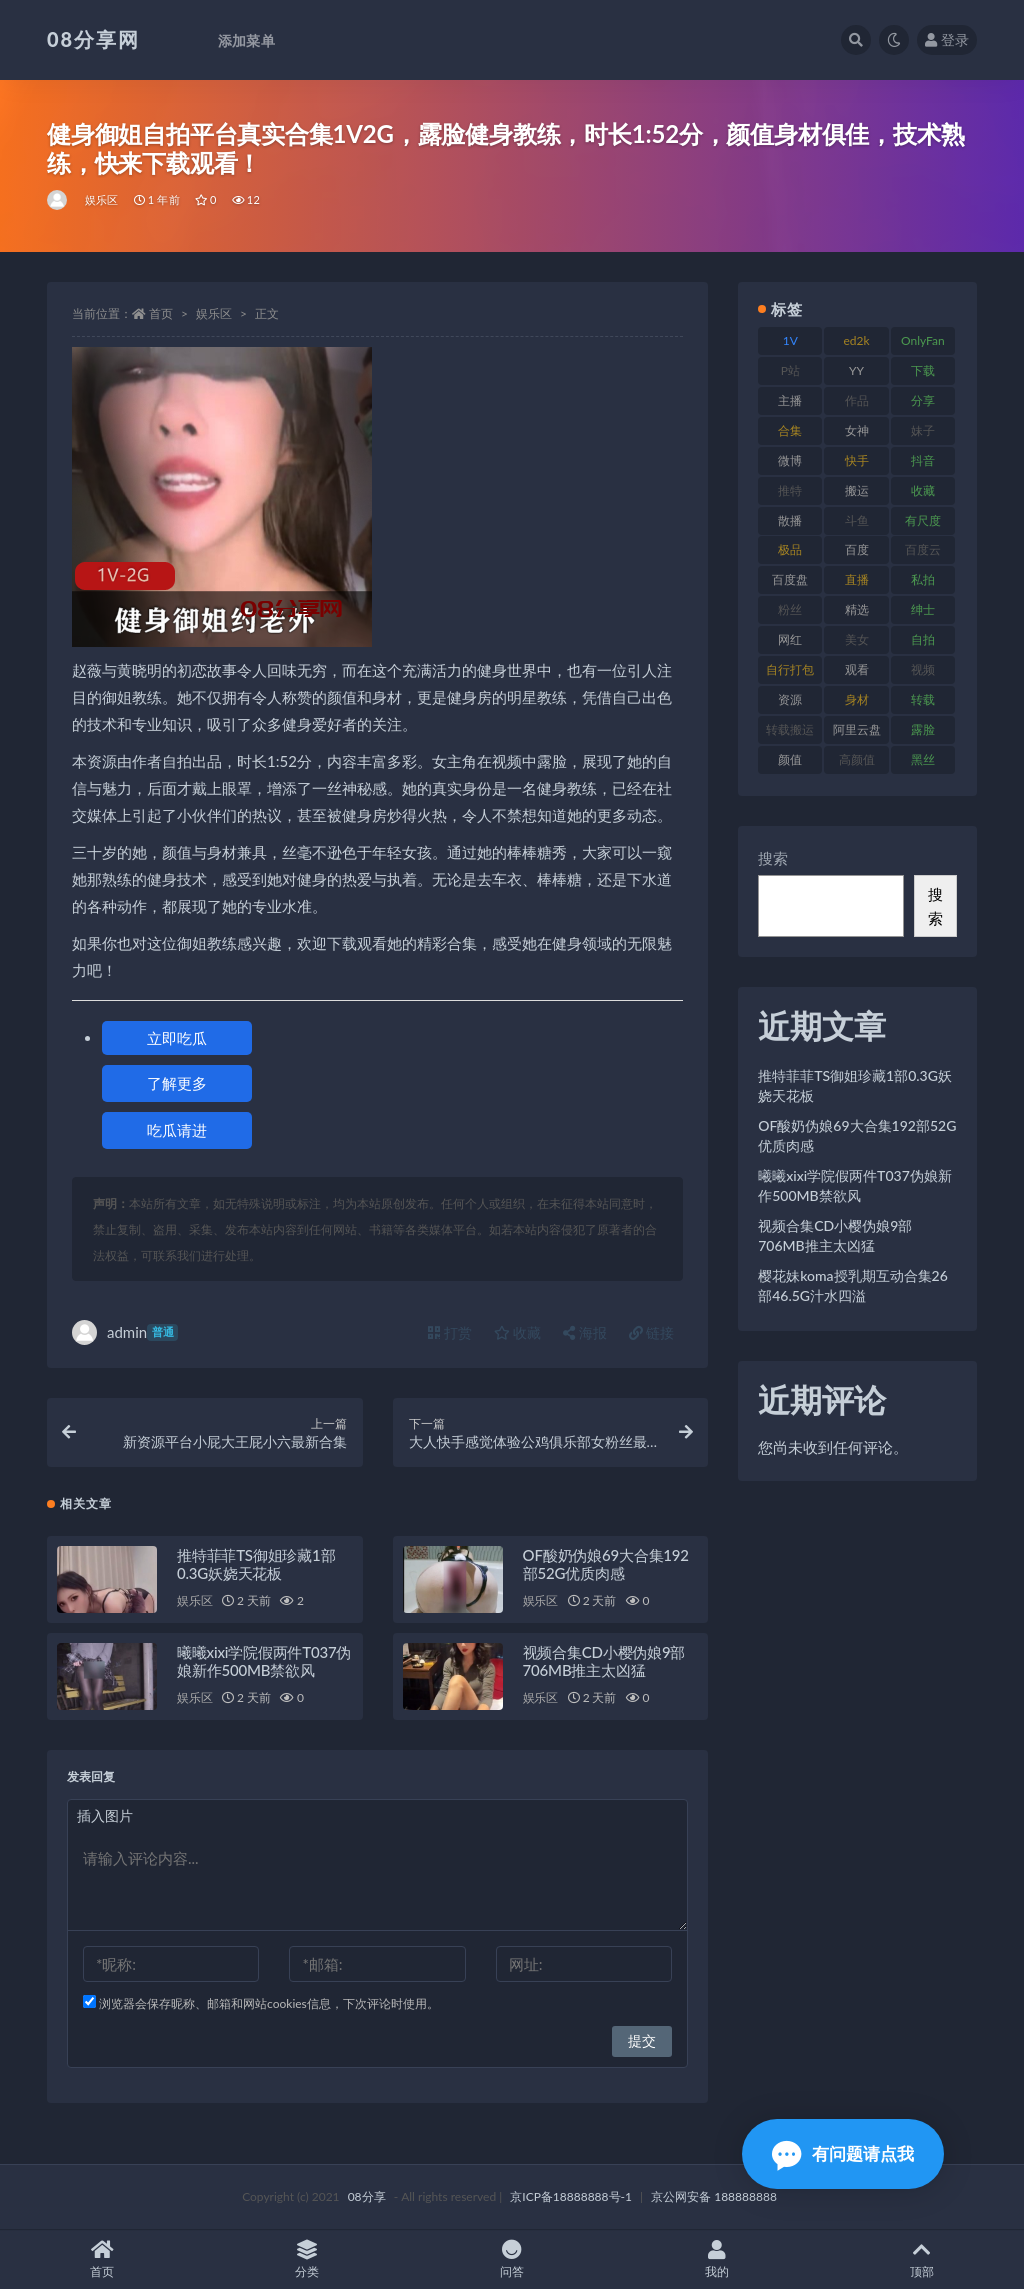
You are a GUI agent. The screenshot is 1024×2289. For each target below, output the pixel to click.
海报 (585, 1332)
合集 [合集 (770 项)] (790, 430)
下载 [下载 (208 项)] (923, 370)
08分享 (367, 2196)
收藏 (518, 1332)
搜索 (773, 858)
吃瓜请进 (177, 1130)
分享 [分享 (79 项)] (923, 400)
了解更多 (177, 1083)
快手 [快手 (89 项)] (857, 460)
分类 (307, 2259)
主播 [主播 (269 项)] (790, 400)
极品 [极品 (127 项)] (790, 549)
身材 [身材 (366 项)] (857, 699)
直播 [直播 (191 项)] (857, 579)
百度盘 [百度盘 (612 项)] (790, 579)
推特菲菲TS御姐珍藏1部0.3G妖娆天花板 (256, 1564)
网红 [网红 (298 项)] (790, 639)
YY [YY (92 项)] (856, 370)
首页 (161, 313)
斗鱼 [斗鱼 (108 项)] (857, 520)
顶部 (921, 2259)
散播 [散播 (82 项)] (790, 520)
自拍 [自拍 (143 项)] (923, 639)
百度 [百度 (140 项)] (857, 549)
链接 (652, 1332)
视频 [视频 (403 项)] (923, 669)
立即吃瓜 (177, 1038)
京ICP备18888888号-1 (571, 2196)
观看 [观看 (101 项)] (857, 669)
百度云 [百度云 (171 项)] (923, 549)
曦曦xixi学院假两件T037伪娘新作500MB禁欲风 (264, 1661)
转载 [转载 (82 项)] (923, 699)
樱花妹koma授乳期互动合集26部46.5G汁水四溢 (853, 1285)
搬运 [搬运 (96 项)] (857, 490)
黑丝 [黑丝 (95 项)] (923, 759)
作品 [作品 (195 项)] (857, 400)
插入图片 (105, 1815)
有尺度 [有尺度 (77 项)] (923, 520)
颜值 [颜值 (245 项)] (790, 759)
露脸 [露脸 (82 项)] (923, 729)
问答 (512, 2259)
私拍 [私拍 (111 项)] (923, 579)
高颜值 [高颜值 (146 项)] (857, 759)
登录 (947, 39)
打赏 (450, 1332)
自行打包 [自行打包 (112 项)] (790, 669)
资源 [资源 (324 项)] (790, 699)
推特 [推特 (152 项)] (790, 490)
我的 (716, 2259)
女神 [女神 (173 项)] (857, 430)
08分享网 (93, 39)
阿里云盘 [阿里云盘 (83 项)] (857, 729)
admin (125, 1332)
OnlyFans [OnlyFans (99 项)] (923, 344)
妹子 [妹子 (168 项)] (923, 430)
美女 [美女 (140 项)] (857, 639)
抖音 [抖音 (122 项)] (923, 460)
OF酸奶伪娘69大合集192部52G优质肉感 (606, 1564)
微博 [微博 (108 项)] (790, 460)
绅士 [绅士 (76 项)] (923, 609)
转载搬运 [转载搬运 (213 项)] (790, 729)
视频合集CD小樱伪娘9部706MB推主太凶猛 (604, 1661)
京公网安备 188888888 (714, 2196)
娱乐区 (102, 199)
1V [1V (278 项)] (790, 340)
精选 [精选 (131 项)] (857, 609)
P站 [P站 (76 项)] (790, 370)
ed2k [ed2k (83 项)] (857, 340)
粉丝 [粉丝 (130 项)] (790, 609)
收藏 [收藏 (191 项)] (923, 490)
